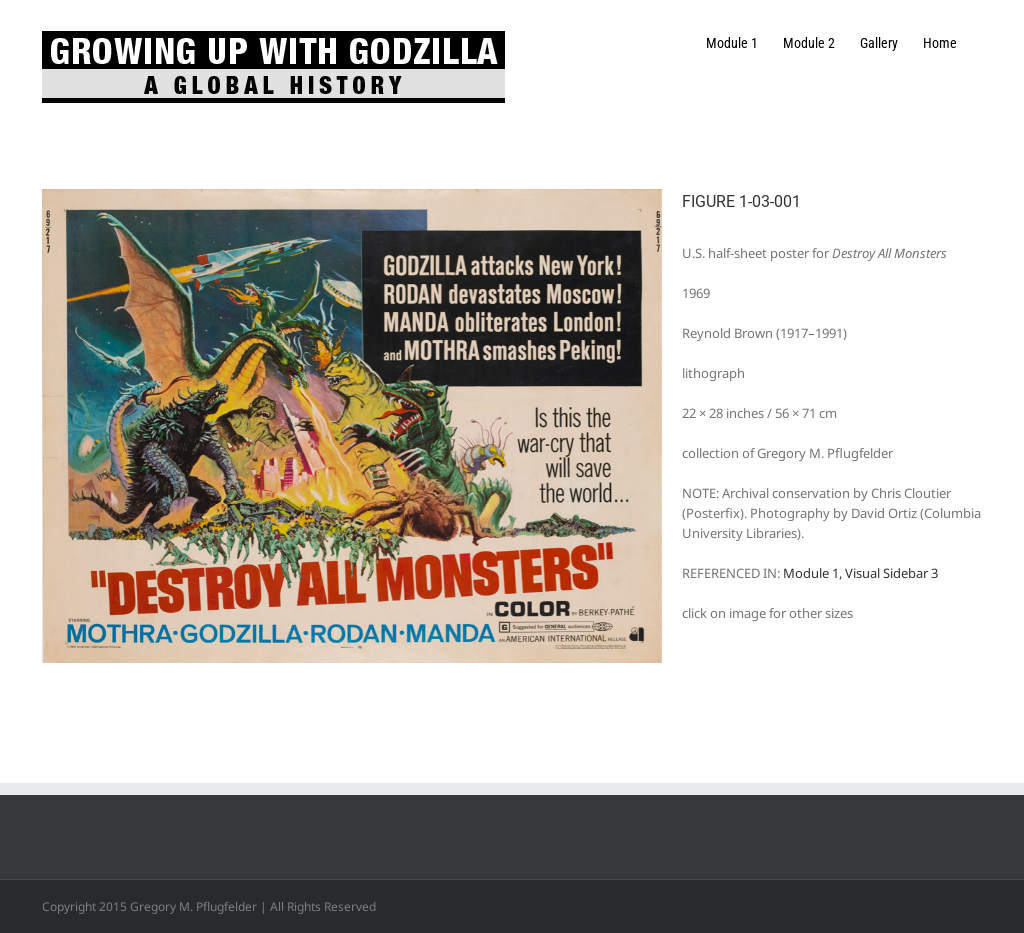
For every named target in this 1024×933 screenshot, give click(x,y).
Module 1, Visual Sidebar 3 (860, 573)
